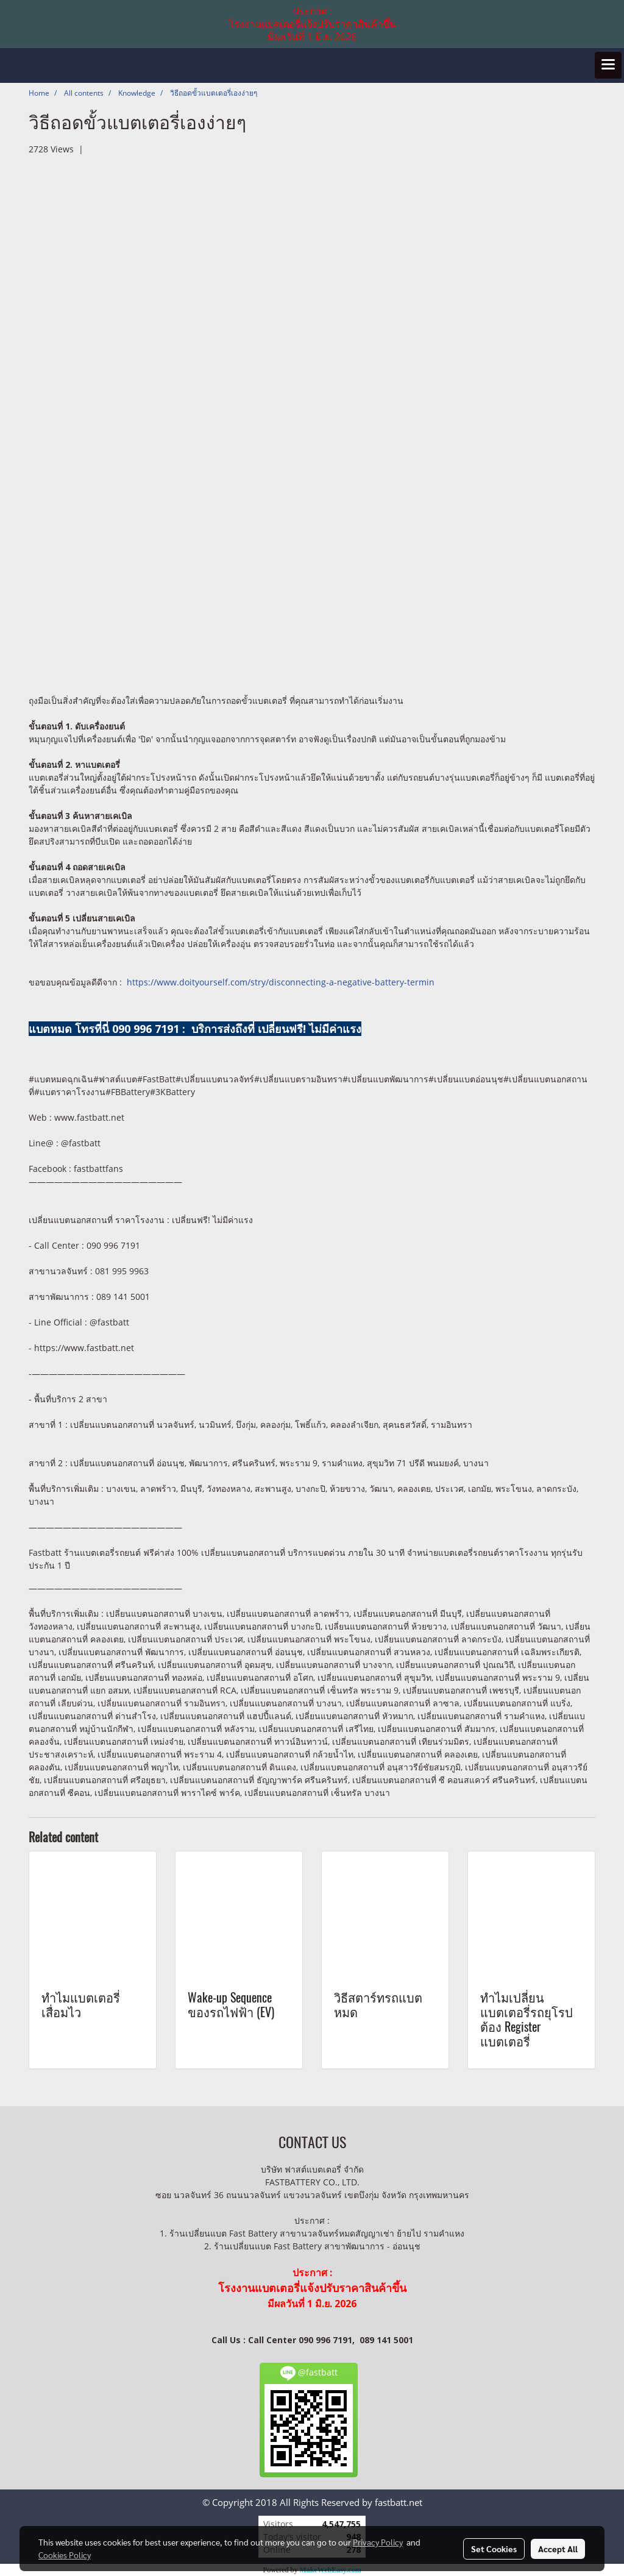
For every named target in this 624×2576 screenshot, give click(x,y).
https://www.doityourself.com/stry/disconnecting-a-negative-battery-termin (280, 982)
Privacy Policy (378, 2541)
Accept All (558, 2548)
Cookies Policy (64, 2554)
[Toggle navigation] (608, 65)
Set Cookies (494, 2548)
